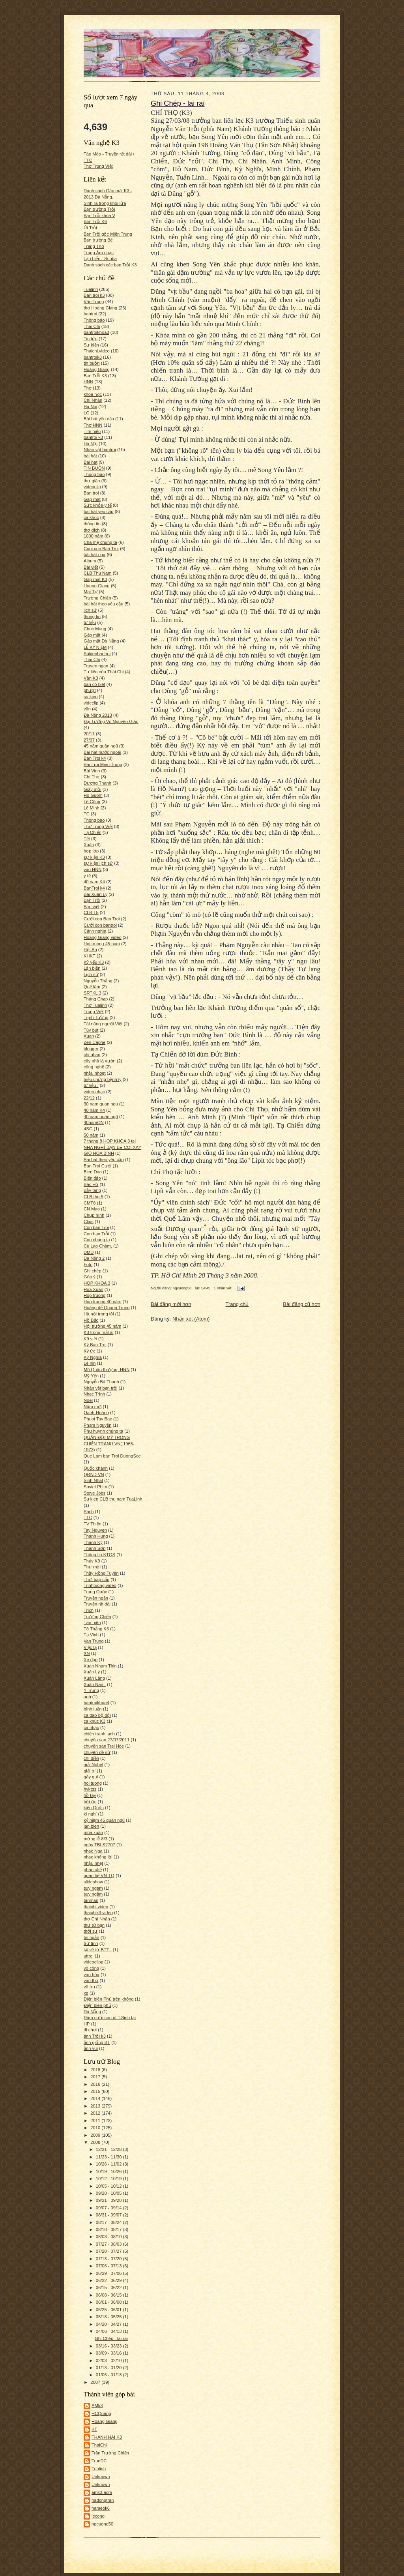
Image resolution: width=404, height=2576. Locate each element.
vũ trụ (89, 1986)
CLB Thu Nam (98, 573)
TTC (88, 1517)
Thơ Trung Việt (98, 166)
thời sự (91, 1931)
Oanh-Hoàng (96, 1412)
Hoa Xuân (93, 1289)
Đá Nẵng (92, 2011)
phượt (90, 690)
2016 (95, 2084)
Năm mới (92, 1406)
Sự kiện (91, 345)
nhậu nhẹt (93, 1863)
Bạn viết (91, 906)
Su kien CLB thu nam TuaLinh (113, 1499)
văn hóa (91, 1974)
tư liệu (90, 622)
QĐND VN (94, 1474)
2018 (95, 2069)
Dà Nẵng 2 (94, 1258)
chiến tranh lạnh (99, 1733)
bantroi (90, 313)
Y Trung (91, 1690)
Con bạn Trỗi (96, 1233)
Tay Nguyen (95, 1530)
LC (86, 412)
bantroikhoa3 (96, 332)
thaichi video (96, 1906)
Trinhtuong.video (100, 1585)
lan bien (91, 1826)
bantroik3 (93, 357)
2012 (95, 2113)
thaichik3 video (98, 1912)
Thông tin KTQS (99, 1554)
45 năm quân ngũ (101, 746)
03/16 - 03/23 (109, 2346)
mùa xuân (93, 1832)
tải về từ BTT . (98, 1949)
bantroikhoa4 (96, 1702)
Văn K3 (91, 678)
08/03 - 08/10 (109, 2236)
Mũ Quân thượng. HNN (106, 1369)
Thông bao (94, 820)
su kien (90, 696)
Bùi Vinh (92, 770)
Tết (87, 838)
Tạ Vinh (91, 1634)
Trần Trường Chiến (110, 2452)
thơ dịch (91, 530)
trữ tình (91, 1943)
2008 (95, 2142)
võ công (91, 1968)
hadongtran (103, 2500)
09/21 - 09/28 (109, 2200)
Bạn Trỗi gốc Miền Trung (108, 234)
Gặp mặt (92, 635)
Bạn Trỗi (92, 900)
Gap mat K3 (95, 579)
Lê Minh (91, 808)
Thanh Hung (96, 1536)
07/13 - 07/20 (109, 2258)
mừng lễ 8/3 (95, 1838)
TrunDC (99, 2460)
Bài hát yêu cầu (99, 418)
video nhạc (94, 1091)
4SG (88, 1128)
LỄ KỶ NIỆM (95, 647)
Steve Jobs (94, 1493)
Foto (88, 1264)
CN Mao (92, 1209)
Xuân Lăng (94, 1678)
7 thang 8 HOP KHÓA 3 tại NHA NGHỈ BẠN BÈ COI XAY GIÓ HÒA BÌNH (112, 1147)
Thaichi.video (97, 350)
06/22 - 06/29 (109, 2280)
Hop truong (94, 1295)
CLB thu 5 (93, 1196)
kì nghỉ (90, 1814)
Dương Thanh (97, 783)
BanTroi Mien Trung (103, 764)
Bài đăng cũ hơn (301, 1304)
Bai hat (90, 462)
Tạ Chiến (92, 832)
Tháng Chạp (96, 999)
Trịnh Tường (96, 1017)
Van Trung (94, 1641)
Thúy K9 (92, 1561)
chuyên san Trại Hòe (104, 1746)
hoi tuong (93, 1783)
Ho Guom (93, 795)
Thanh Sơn (94, 1548)
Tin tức (90, 338)
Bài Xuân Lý (95, 894)
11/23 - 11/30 (109, 2156)
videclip (91, 703)
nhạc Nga (93, 1851)
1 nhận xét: (224, 1288)
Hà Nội (90, 443)
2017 (95, 2076)
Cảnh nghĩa (95, 931)
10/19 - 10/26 (109, 2171)
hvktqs (90, 1789)
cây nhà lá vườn (100, 1061)
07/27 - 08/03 (109, 2244)
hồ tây (90, 1795)
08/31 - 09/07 (109, 2215)
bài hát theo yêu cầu (103, 603)
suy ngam (93, 1888)
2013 (95, 2106)
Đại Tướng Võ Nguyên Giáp (111, 721)
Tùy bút (91, 1030)
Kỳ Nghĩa (93, 1357)
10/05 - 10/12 (109, 2186)
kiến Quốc (94, 1807)
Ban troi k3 (94, 295)
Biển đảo (92, 1178)
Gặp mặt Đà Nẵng (101, 641)
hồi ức (90, 1801)
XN (87, 1653)
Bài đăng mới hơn (171, 1304)
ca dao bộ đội (97, 1715)
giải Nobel (93, 1764)
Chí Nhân (93, 400)
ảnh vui (91, 2048)
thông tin (92, 523)
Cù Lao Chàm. (98, 1246)
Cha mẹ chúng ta (100, 542)
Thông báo (94, 320)
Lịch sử (91, 974)
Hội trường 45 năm (102, 1326)
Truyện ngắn (96, 1598)
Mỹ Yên (91, 1375)
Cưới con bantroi (100, 925)
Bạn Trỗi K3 (95, 375)
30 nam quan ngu (101, 1104)
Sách (89, 1511)
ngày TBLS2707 (99, 1844)
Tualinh (91, 289)
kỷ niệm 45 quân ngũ (104, 1820)
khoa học (93, 394)
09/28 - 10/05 (109, 2193)
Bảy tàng (92, 1190)
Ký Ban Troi (95, 1344)
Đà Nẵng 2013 (98, 715)
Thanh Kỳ (93, 1542)
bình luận (93, 1709)
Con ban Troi (96, 1227)
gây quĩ (91, 1776)
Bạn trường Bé (98, 240)
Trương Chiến (97, 1616)
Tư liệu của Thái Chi (104, 671)
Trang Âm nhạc (99, 252)
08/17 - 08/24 (109, 2222)
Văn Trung (94, 301)
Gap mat (92, 499)
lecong (98, 2516)
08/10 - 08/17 (109, 2229)
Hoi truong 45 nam (102, 943)
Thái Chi (92, 659)
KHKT (89, 956)
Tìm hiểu (92, 431)
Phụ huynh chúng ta (103, 1431)
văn (87, 708)
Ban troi (91, 493)
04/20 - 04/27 (109, 2324)
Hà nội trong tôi (99, 1313)
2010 (95, 2127)
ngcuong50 (102, 2524)
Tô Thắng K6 (96, 1628)
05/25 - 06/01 (109, 2309)
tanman (91, 1900)
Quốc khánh (96, 1468)
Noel (88, 1400)
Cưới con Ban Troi (102, 918)
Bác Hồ (91, 1184)
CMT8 (89, 1203)
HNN (88, 381)
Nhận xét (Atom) (190, 1319)
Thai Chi (92, 326)
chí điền (91, 1758)
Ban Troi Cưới (97, 1165)
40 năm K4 (94, 1110)
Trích (89, 1610)
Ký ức (89, 1351)
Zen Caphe (94, 1042)
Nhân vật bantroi (100, 449)
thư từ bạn (94, 1925)
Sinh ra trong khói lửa (105, 203)
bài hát (90, 455)
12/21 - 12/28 (109, 2149)
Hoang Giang (97, 585)
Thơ (88, 388)
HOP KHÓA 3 (97, 1283)
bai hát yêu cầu (99, 511)
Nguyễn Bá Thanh (101, 1381)
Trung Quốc (95, 1591)
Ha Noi (90, 406)
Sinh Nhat (93, 1480)
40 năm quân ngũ (101, 1116)
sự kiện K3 (94, 857)
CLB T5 (91, 912)
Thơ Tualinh (95, 1005)
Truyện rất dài (97, 1604)
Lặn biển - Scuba (100, 258)
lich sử (90, 610)
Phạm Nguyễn (97, 1425)
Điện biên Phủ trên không (109, 1999)
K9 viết (90, 1338)
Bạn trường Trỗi (99, 209)
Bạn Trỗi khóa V (99, 215)
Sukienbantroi (97, 653)
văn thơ (91, 1980)
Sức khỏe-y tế (98, 505)
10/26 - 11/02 (109, 2164)
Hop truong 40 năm (103, 1301)
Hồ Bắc (91, 1320)
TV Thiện (92, 1523)
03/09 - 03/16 (109, 2353)
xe (86, 1993)
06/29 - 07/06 (109, 2273)
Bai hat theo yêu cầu (104, 1159)
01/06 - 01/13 (109, 2374)
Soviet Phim (95, 1486)
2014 (95, 2098)
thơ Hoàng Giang (100, 307)
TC (87, 813)
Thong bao (94, 474)
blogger (91, 1048)
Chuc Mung (95, 628)
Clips (89, 1221)
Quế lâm (92, 986)
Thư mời (92, 1566)
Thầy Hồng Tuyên (101, 1573)
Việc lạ (90, 1647)
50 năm (91, 1135)
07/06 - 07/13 (109, 2265)
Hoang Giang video (103, 937)
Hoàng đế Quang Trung (107, 1307)
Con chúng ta (97, 1239)
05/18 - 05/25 (109, 2316)
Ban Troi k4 (95, 758)
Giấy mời (92, 789)
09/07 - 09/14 (109, 2207)
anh (87, 1696)
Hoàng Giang (97, 369)
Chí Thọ (91, 776)
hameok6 (101, 2508)
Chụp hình (94, 1215)
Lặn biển (92, 968)
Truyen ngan (96, 665)
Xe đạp (90, 1659)
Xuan (89, 1036)
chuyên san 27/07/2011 (106, 1739)
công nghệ (94, 1066)
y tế (87, 875)
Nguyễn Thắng (98, 980)
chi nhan (92, 1054)
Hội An (90, 949)
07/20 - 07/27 (109, 2251)
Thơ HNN (93, 425)
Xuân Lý (92, 1671)
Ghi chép (92, 1270)
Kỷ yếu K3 (94, 962)
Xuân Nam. (95, 1684)
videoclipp (93, 1962)
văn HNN (92, 869)
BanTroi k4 (94, 888)
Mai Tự (91, 591)
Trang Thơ (94, 246)
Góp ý (89, 1276)
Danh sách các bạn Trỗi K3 (110, 264)
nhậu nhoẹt (95, 1073)
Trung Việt (94, 1011)
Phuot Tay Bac (98, 1418)
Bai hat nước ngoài (102, 752)
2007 (95, 2382)
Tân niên (92, 1622)
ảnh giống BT (97, 2042)
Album (90, 560)
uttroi (89, 1956)
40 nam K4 (94, 881)
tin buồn (92, 363)
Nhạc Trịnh (94, 1394)
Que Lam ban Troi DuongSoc (112, 1456)
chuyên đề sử (97, 1752)
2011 (95, 2120)
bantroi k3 (93, 437)
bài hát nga (94, 554)
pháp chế (93, 1869)
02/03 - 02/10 (109, 2360)
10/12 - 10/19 (109, 2178)
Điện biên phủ (97, 2005)
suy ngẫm (93, 1894)
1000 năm (93, 536)
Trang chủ (237, 1304)
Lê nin (89, 1363)
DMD (89, 1252)
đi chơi (90, 2029)
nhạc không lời (98, 1857)
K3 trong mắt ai (99, 1332)
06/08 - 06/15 (109, 2295)
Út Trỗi (90, 227)
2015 (95, 2091)
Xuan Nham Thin (100, 1666)
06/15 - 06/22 (109, 2287)
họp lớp (91, 851)
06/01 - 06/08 (109, 2302)
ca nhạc (91, 1727)
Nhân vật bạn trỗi (100, 1388)
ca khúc (91, 517)
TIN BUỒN (94, 468)
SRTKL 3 (92, 993)
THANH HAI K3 (107, 2437)
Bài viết (91, 567)
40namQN (94, 1122)
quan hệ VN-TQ (99, 1875)
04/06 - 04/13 (109, 2331)
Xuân (89, 844)
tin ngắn (91, 1937)
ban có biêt (94, 684)
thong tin (92, 616)
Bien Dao (93, 1171)
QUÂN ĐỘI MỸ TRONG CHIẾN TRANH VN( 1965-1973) (109, 1443)
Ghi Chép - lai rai (111, 2338)
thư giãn (92, 480)
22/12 (89, 1098)
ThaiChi (99, 2445)
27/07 (89, 740)
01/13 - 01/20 (109, 2367)
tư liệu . (91, 1085)
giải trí (89, 1771)
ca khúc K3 (94, 1721)
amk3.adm (102, 2492)
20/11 (89, 733)
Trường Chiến (97, 598)
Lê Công (92, 801)
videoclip (92, 486)
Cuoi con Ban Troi (101, 548)
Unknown (101, 2476)
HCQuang (101, 2413)
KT (94, 2429)
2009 (95, 2135)
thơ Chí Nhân (97, 1919)
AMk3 (97, 2405)
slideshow (93, 1881)
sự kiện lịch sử (98, 863)
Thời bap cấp (96, 1579)
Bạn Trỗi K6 (95, 221)
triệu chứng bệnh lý (103, 1079)
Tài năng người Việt (103, 1023)
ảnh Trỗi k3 (95, 2036)
